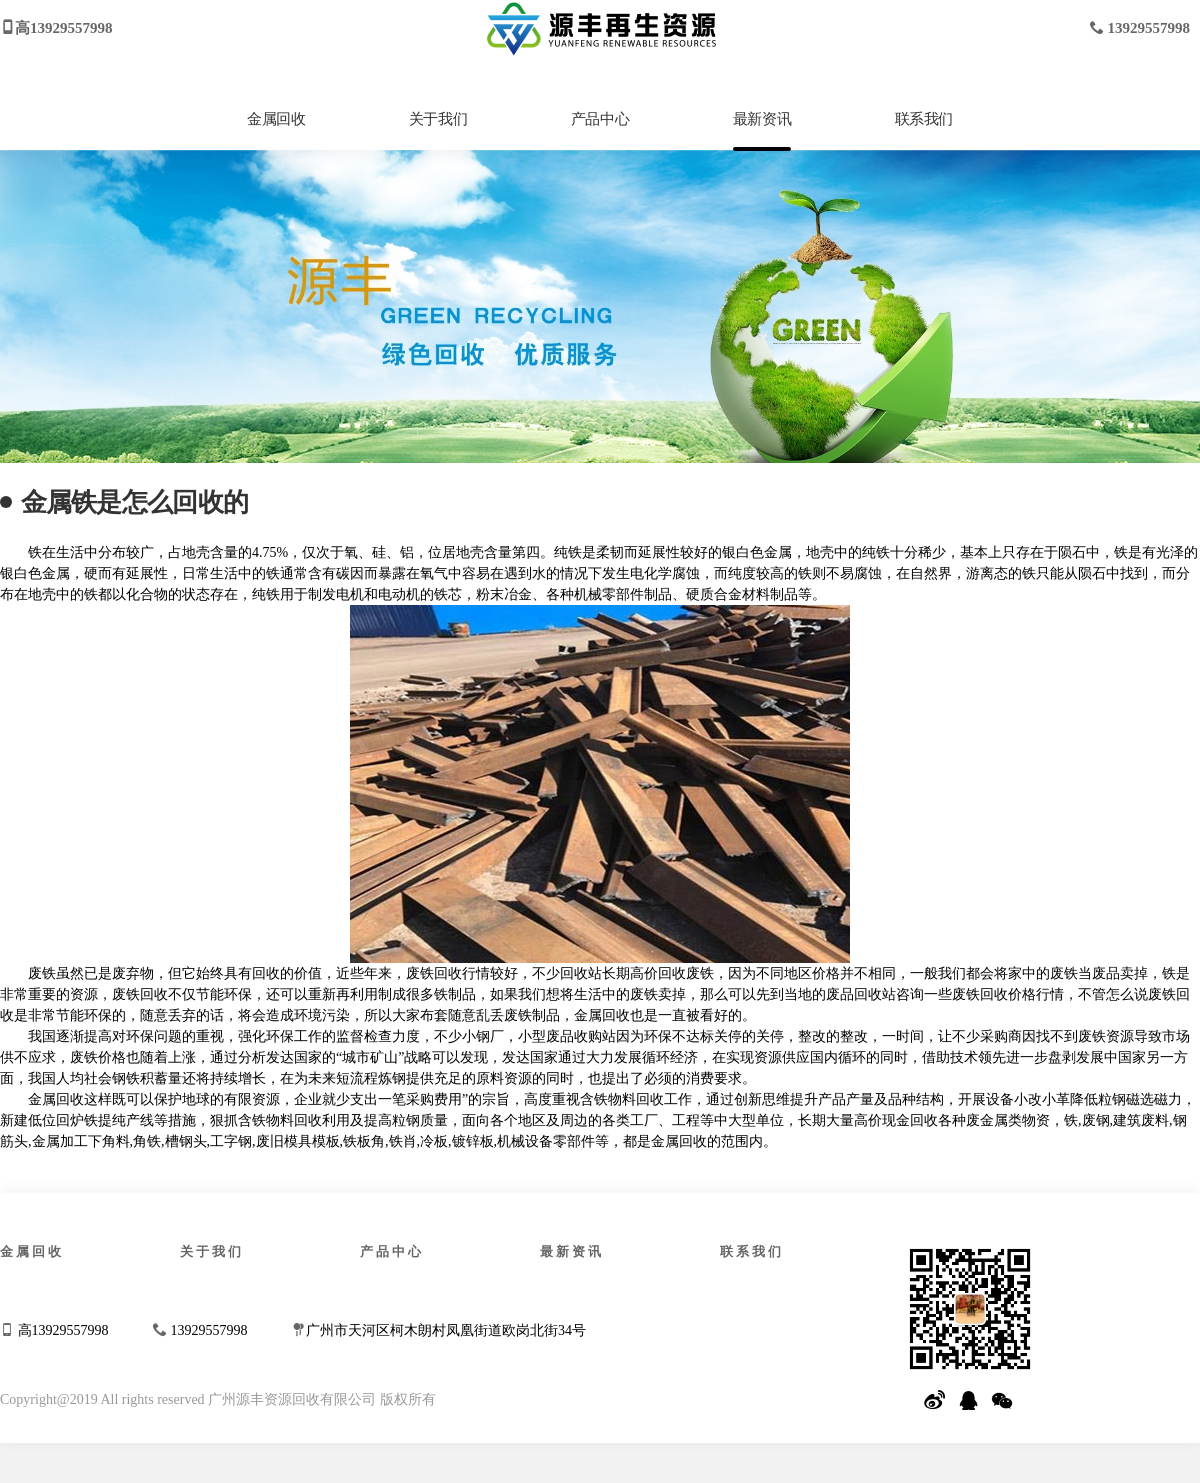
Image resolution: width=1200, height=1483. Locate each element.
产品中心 (600, 119)
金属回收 (276, 119)
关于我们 (438, 119)
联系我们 (924, 119)
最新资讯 (762, 119)
